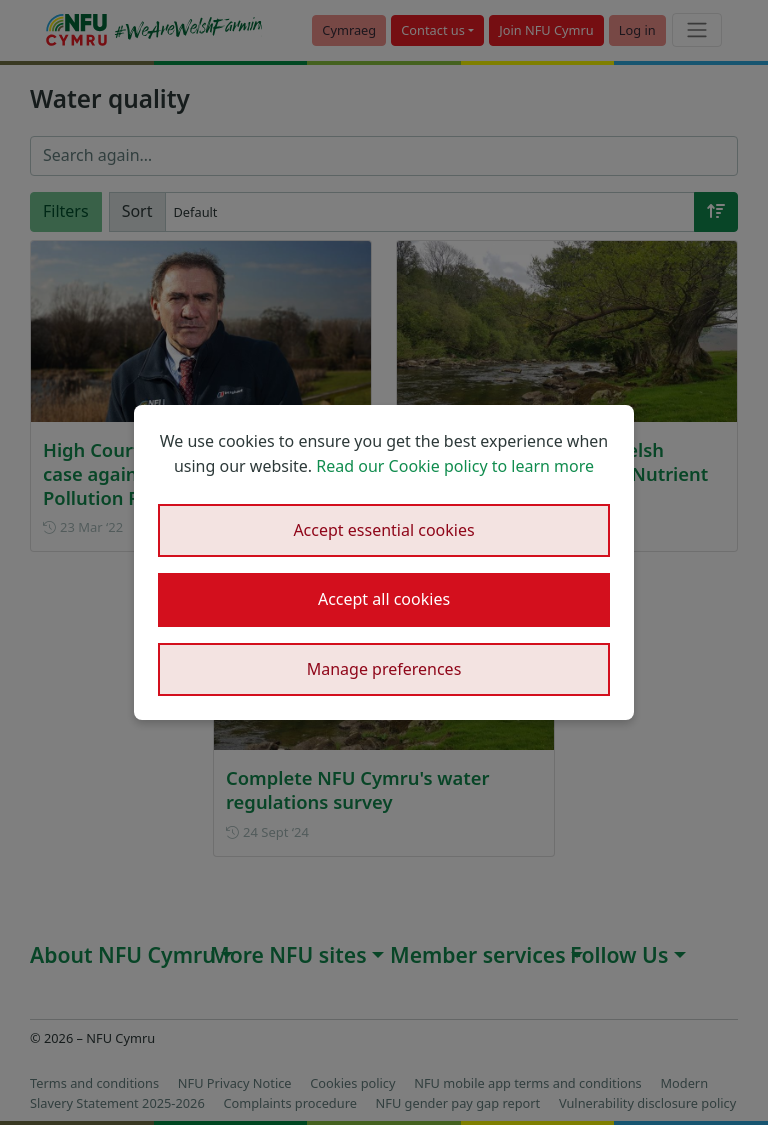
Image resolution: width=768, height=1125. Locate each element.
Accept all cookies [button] (384, 599)
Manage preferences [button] (384, 669)
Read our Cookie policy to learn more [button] (455, 466)
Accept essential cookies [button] (383, 530)
